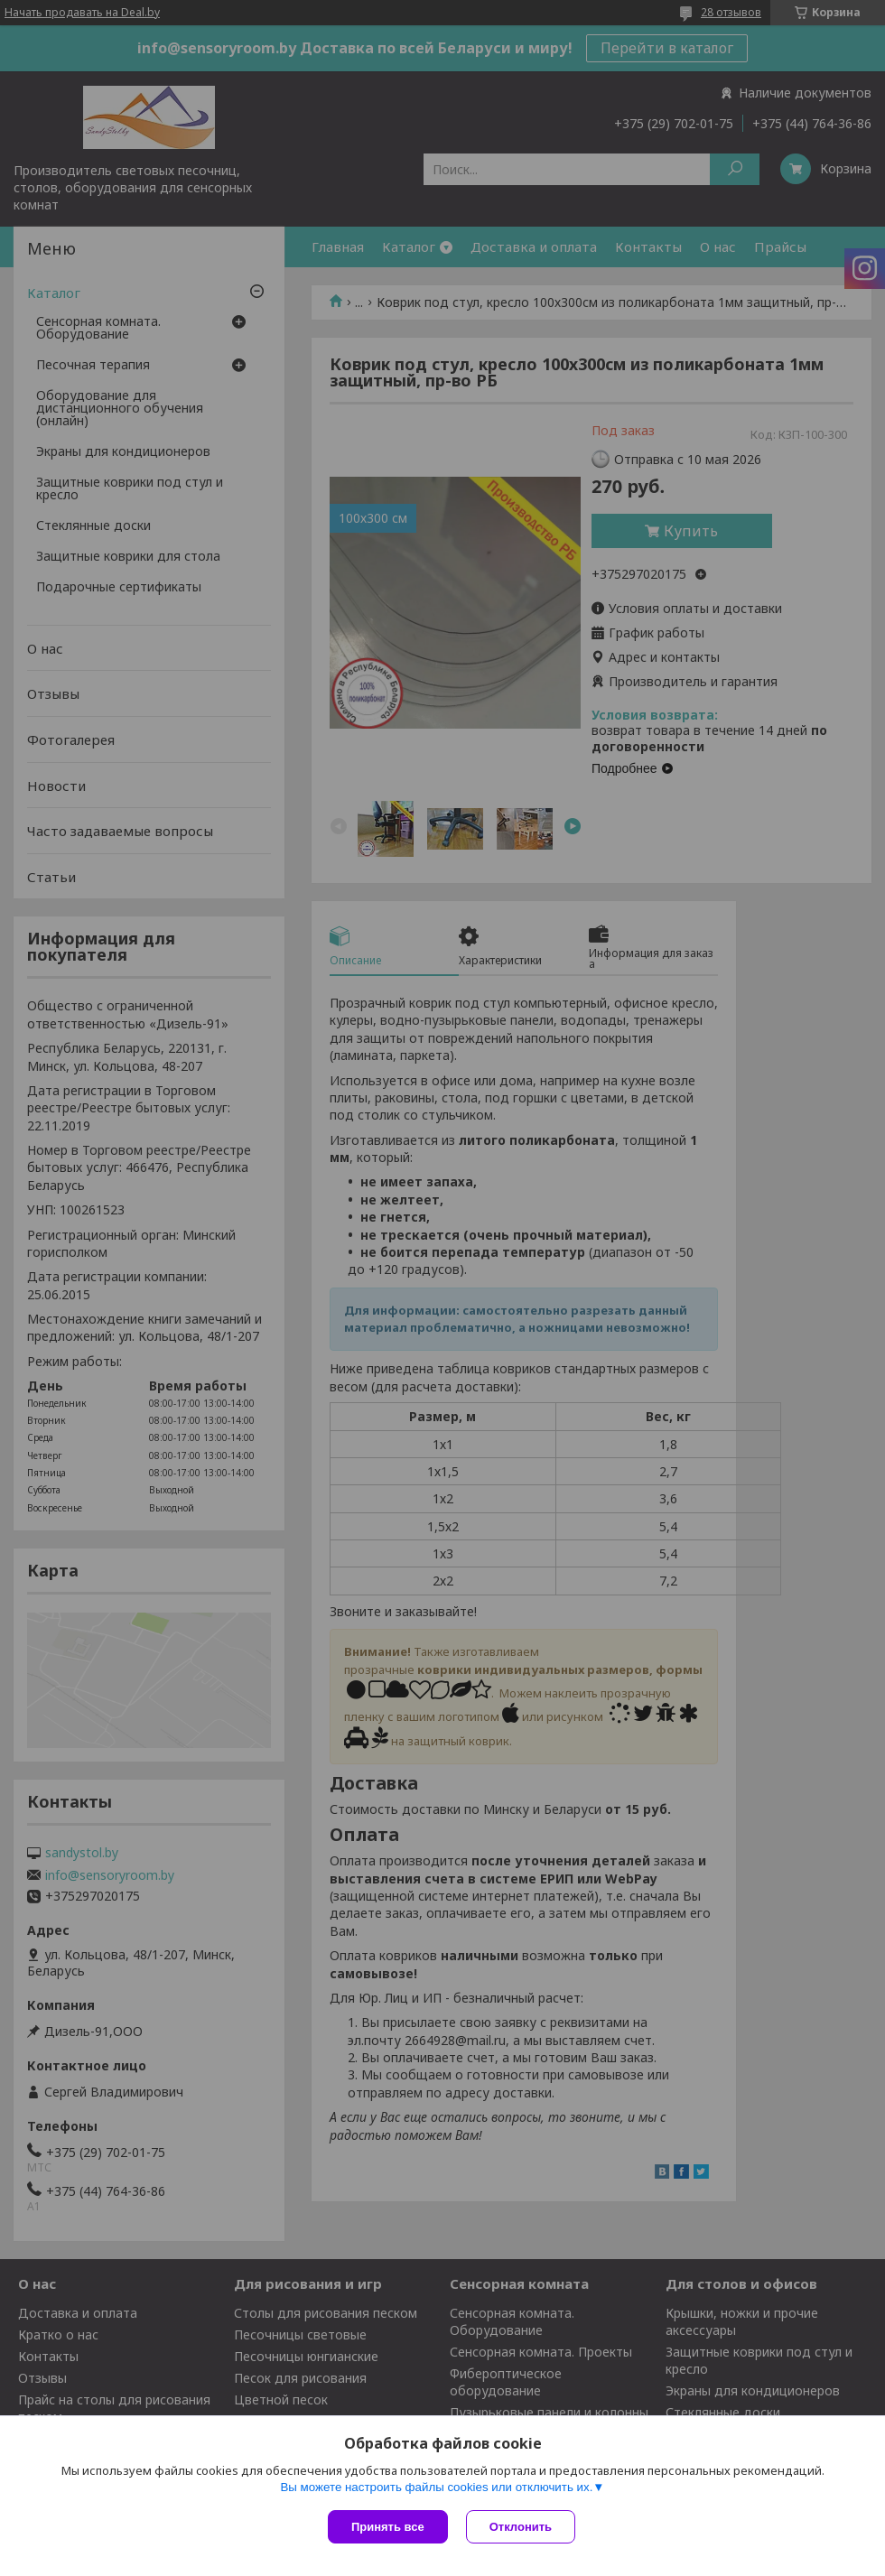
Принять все (387, 2527)
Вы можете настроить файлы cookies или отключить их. (436, 2487)
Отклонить (520, 2527)
